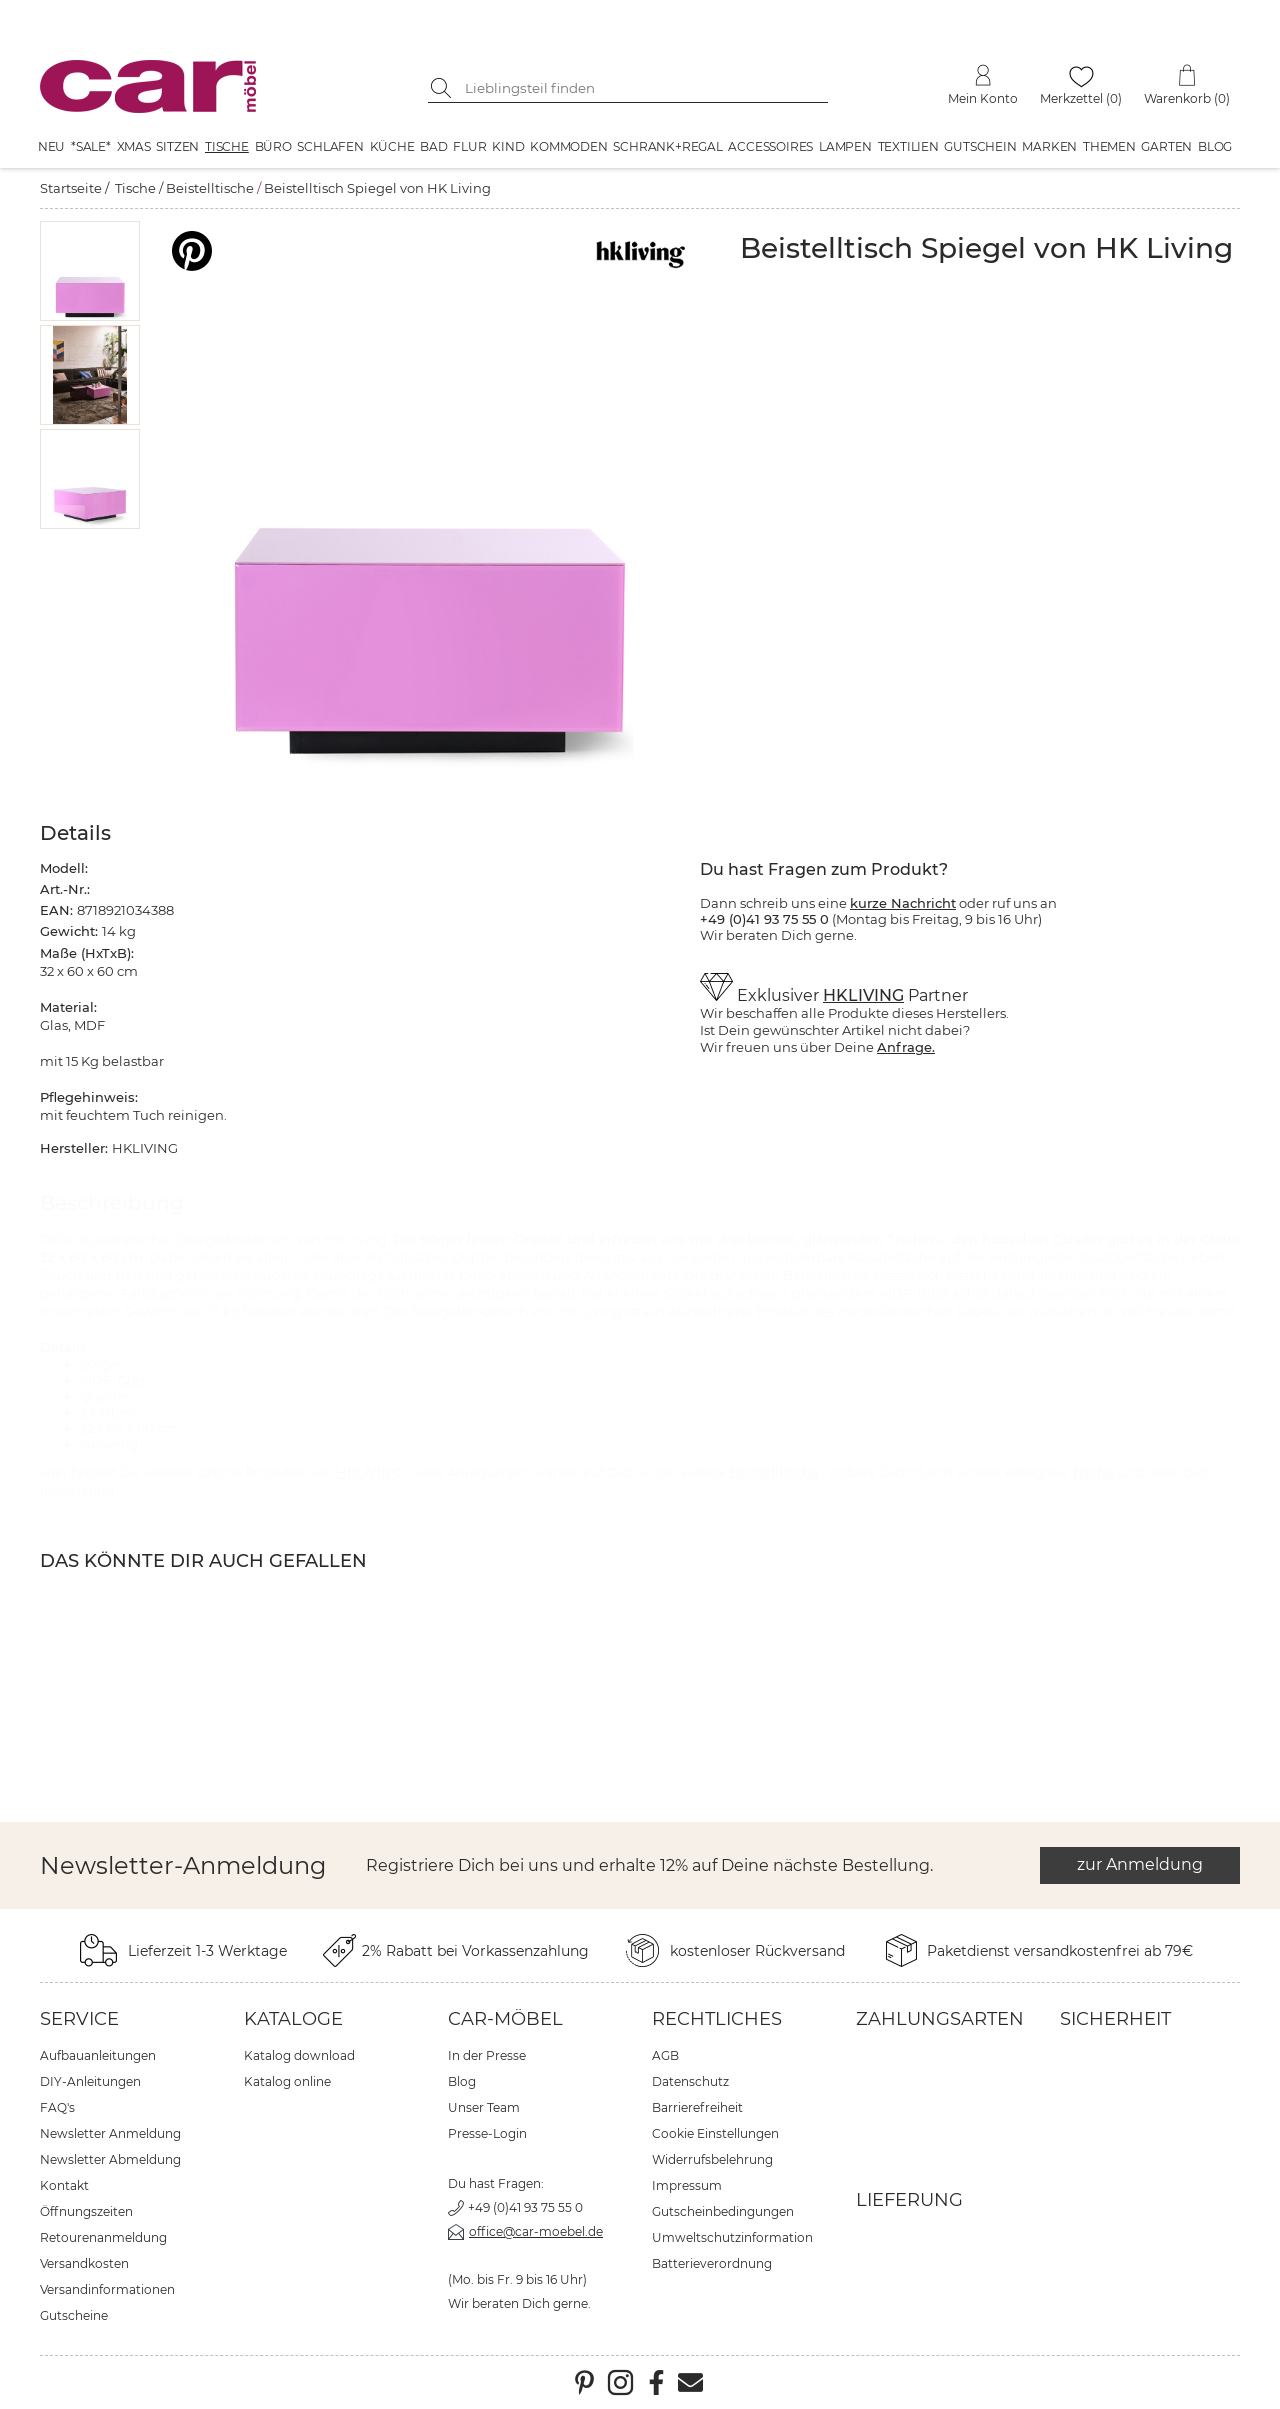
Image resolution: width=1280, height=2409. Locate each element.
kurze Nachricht (903, 903)
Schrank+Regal (667, 146)
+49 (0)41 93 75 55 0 (525, 2207)
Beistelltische (210, 188)
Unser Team (484, 2107)
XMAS (134, 146)
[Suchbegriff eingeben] (643, 88)
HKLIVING (863, 995)
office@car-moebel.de (536, 2231)
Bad (433, 146)
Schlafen (330, 146)
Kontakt (64, 2185)
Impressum (687, 2185)
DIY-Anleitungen (90, 2081)
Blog (1215, 146)
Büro (273, 146)
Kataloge (293, 2019)
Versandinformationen (107, 2289)
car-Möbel (505, 2019)
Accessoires (770, 146)
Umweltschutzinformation (732, 2237)
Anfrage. (906, 1047)
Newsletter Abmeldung (110, 2159)
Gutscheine (74, 2315)
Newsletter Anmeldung (110, 2133)
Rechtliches (717, 2019)
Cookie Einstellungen (715, 2133)
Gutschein (980, 146)
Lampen (845, 146)
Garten (1166, 146)
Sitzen (177, 146)
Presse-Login (487, 2133)
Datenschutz (690, 2081)
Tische (227, 146)
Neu (51, 146)
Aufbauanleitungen (98, 2055)
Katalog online (287, 2081)
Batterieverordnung (712, 2263)
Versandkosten (84, 2263)
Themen (1109, 146)
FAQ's (57, 2107)
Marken (1049, 146)
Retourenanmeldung (103, 2237)
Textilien (908, 146)
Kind (508, 146)
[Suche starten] (443, 88)
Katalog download (299, 2055)
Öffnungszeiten (86, 2211)
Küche (392, 146)
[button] (90, 271)
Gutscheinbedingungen (723, 2211)
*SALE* (91, 146)
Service (79, 2019)
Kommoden (568, 146)
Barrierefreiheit (697, 2107)
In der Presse (487, 2055)
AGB (665, 2055)
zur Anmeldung (1140, 1864)
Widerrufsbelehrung (712, 2159)
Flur (469, 146)
